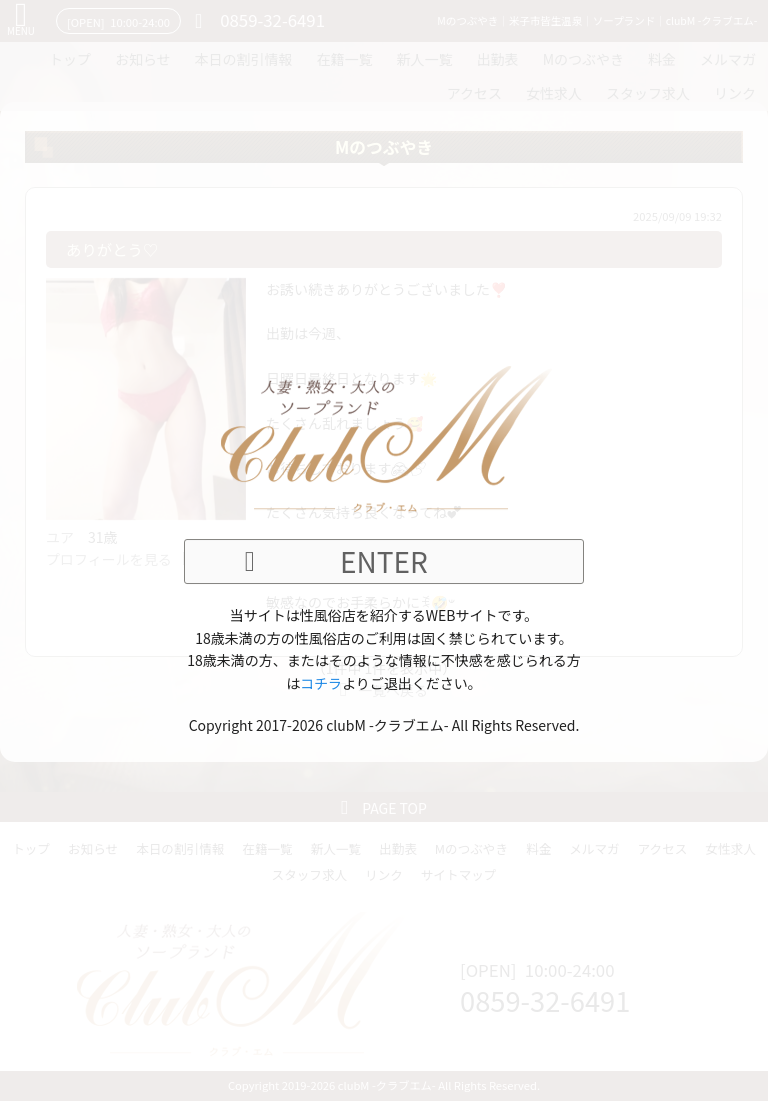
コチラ (321, 683)
